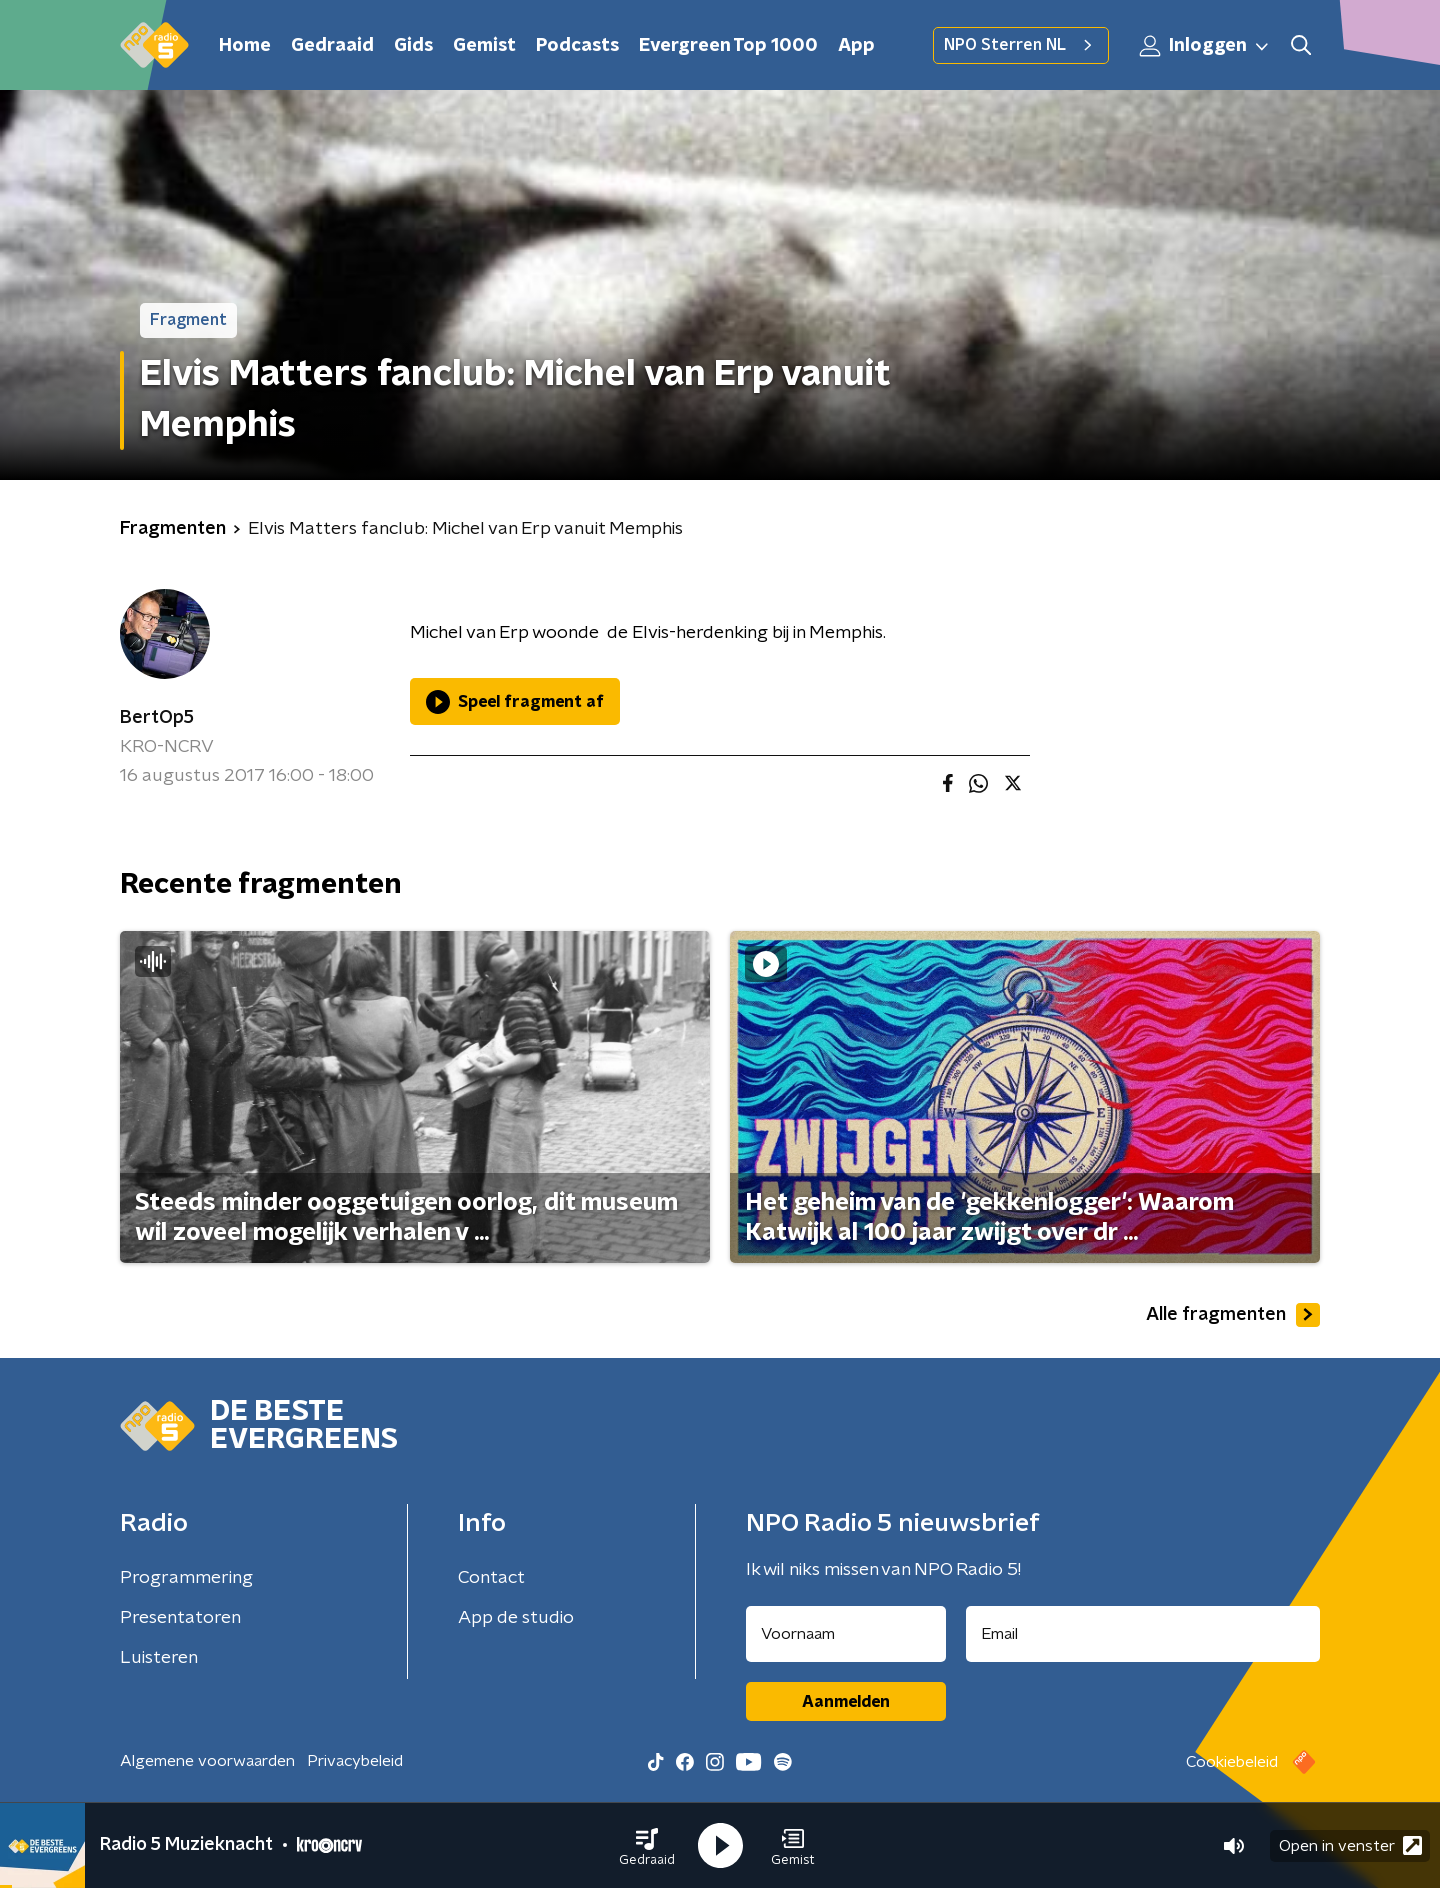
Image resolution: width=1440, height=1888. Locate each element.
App (856, 46)
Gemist (484, 46)
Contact (491, 1578)
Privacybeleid (355, 1761)
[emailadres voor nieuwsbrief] (1143, 1634)
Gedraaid (332, 46)
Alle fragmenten (1233, 1315)
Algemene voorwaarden (207, 1761)
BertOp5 (157, 718)
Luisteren (159, 1658)
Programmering (186, 1578)
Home (245, 46)
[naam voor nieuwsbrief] (846, 1634)
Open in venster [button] (1350, 1845)
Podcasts (577, 46)
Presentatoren (180, 1618)
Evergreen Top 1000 (728, 46)
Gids (413, 46)
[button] (647, 1846)
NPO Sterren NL (1021, 45)
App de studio (516, 1618)
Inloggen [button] (1205, 46)
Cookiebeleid (1232, 1762)
